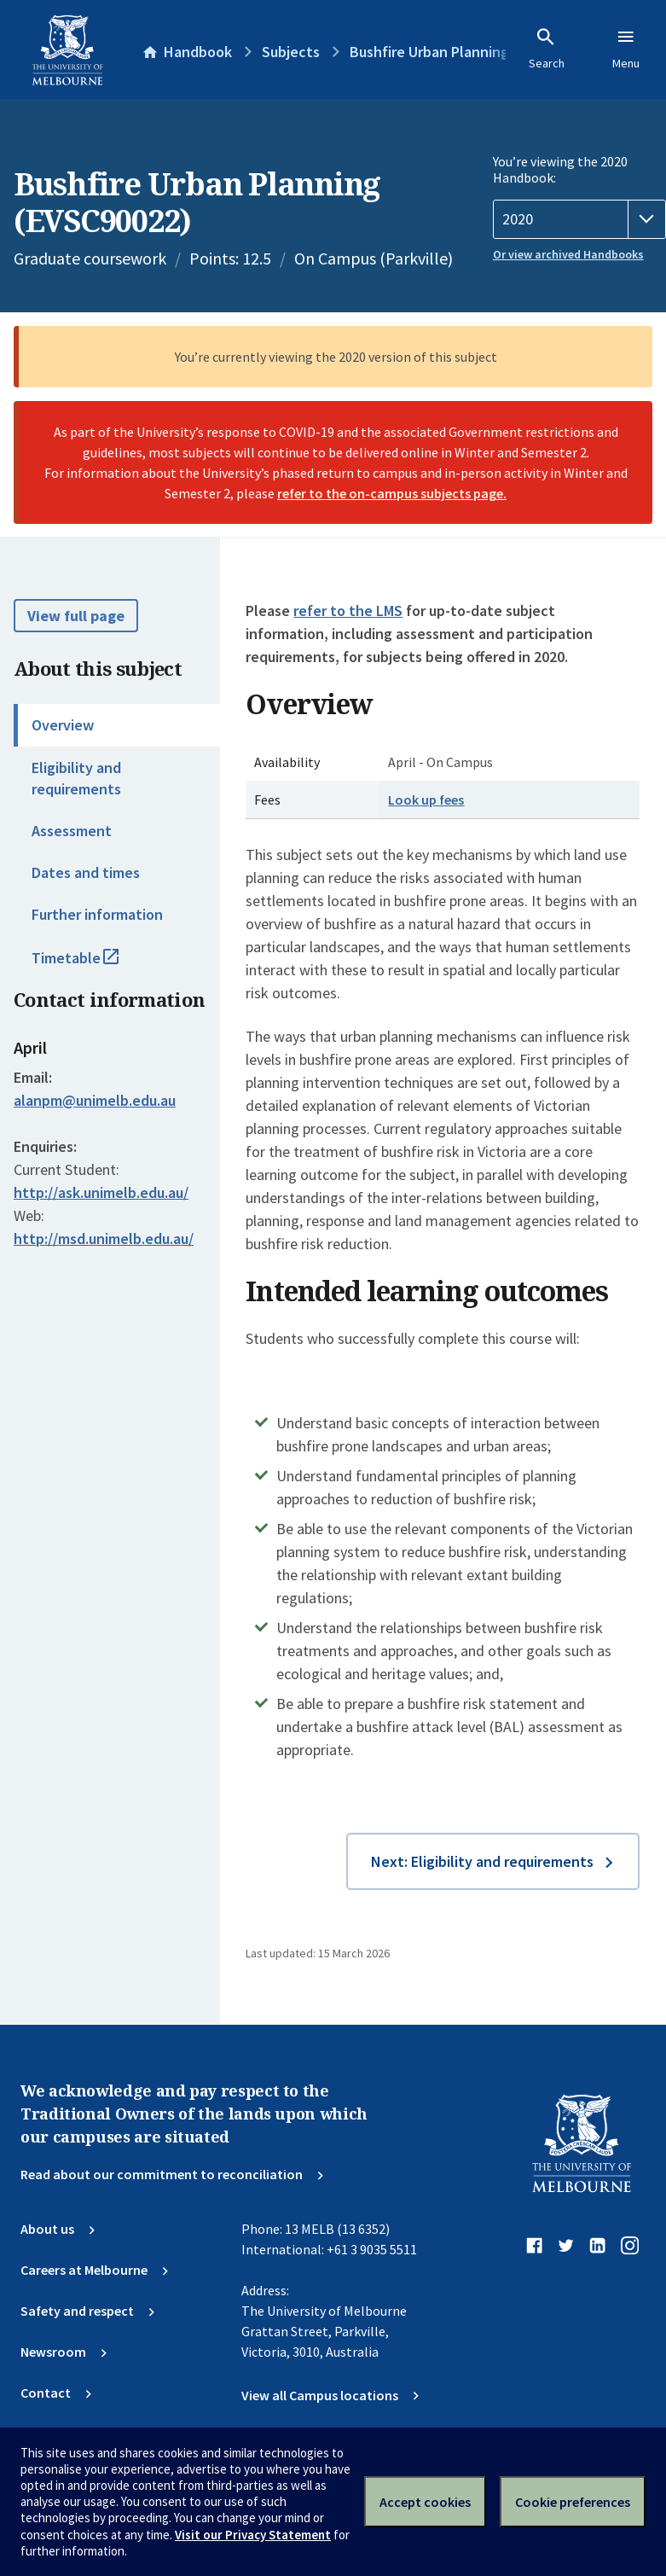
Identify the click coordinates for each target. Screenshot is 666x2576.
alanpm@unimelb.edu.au (95, 1100)
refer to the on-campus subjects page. (392, 493)
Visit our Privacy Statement (253, 2535)
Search (547, 48)
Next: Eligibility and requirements (482, 1861)
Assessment (72, 830)
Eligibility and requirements (76, 778)
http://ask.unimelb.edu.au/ (101, 1192)
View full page (76, 615)
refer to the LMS (347, 610)
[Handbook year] (579, 219)
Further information (97, 914)
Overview (63, 725)
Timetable (94, 965)
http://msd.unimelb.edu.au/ (104, 1238)
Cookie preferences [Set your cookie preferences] (572, 2501)
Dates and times (86, 872)
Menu (626, 48)
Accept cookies (425, 2501)
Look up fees (426, 799)
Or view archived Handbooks (568, 254)
